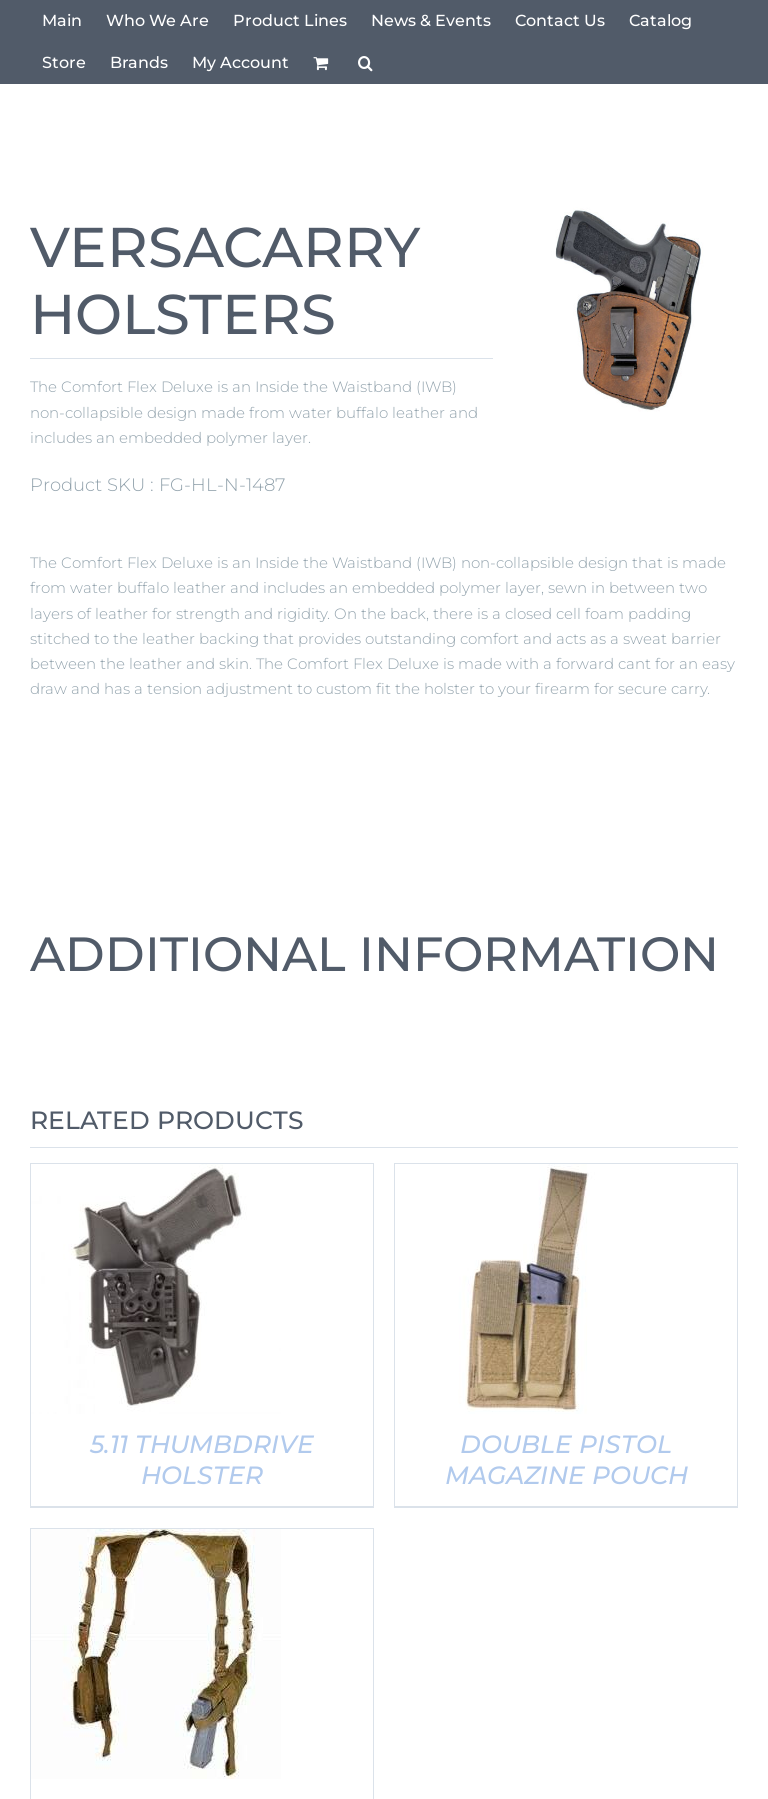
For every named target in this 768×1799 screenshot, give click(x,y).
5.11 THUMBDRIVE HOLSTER (202, 1459)
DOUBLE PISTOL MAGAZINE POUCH (566, 1459)
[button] (365, 63)
